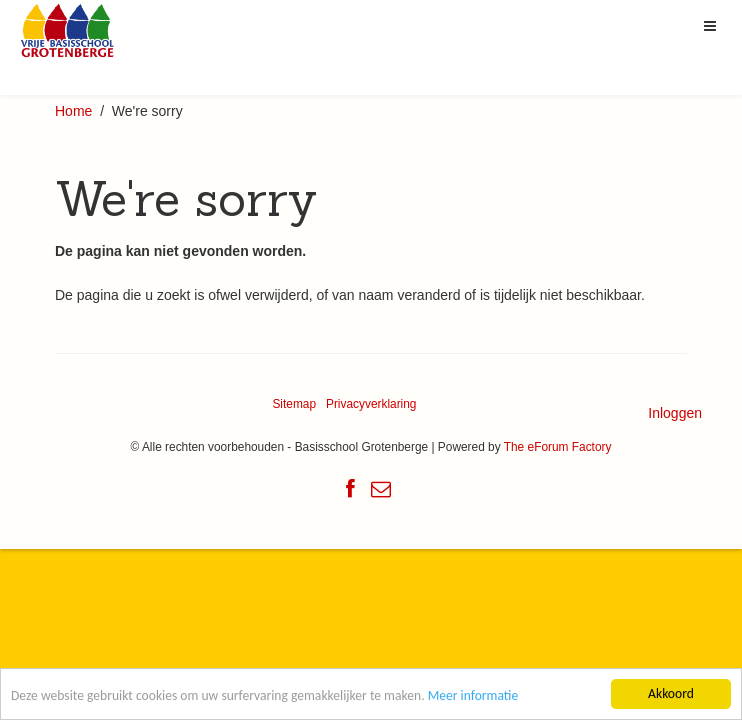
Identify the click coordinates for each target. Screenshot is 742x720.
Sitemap (294, 404)
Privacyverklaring (371, 404)
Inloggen (675, 413)
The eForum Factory (558, 447)
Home (73, 111)
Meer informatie (473, 696)
